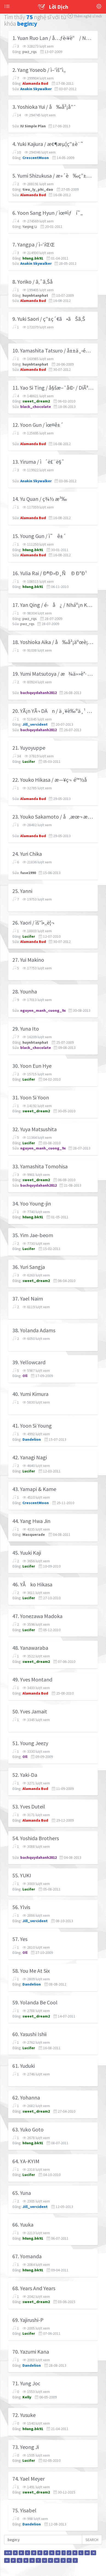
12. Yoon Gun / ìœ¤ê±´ (37, 425)
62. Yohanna (26, 2098)
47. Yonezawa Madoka (37, 1616)
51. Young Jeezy (30, 1743)
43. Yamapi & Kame (34, 1489)
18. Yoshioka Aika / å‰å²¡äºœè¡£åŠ (53, 642)
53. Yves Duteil (28, 1807)
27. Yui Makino (28, 960)
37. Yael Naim (27, 1299)
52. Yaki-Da (24, 1775)
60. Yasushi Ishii (29, 2034)
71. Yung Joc (26, 2383)
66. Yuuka (22, 2225)
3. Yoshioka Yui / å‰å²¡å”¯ (44, 107)
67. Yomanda (27, 2256)
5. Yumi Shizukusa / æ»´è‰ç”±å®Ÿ (53, 176)
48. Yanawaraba (30, 1648)
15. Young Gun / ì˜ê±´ (39, 536)
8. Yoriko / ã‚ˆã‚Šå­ (34, 282)
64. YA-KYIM (25, 2161)
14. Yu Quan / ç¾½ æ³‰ (39, 499)
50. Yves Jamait (29, 1711)
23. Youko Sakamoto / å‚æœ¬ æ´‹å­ (53, 817)
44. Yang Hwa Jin (31, 1521)
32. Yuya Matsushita (34, 1129)
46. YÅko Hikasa (32, 1584)
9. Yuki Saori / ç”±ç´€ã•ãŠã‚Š (48, 319)
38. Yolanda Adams (33, 1330)
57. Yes (19, 1939)
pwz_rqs (29, 51)
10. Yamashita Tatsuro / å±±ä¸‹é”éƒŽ (53, 351)
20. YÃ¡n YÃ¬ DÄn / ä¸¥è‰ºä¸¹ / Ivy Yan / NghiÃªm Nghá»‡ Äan (53, 711)
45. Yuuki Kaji (26, 1553)
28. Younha (24, 992)
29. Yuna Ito (25, 1029)
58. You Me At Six (31, 1971)
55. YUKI (21, 1875)
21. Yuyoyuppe (28, 748)
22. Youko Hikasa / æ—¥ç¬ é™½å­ (51, 780)
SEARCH (91, 2539)
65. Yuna (21, 2193)
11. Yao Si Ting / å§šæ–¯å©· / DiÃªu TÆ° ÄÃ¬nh (53, 388)
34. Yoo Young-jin (31, 1204)
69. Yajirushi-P (28, 2320)
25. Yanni (22, 891)
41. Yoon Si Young (32, 1426)
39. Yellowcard (28, 1362)
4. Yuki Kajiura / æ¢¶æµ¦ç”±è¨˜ (47, 144)
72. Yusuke (24, 2415)
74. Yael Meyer (28, 2479)
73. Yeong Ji (25, 2447)
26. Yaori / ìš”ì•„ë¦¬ (33, 923)
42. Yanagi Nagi (29, 1457)
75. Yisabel (24, 2510)
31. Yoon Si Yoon (30, 1098)
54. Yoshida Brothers (35, 1838)
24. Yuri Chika (27, 854)
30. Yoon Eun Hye (31, 1066)
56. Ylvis (21, 1907)
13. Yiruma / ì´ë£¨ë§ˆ (38, 462)
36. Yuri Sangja (28, 1267)
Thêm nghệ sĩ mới (85, 16)
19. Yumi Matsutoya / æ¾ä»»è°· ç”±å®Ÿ (53, 674)
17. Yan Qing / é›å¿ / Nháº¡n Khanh (53, 605)
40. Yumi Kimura (30, 1394)
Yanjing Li (29, 226)
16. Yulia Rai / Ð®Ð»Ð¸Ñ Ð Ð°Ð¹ (49, 573)
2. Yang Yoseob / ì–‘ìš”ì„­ (39, 70)
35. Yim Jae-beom (32, 1235)
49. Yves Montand (32, 1680)
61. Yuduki (23, 2066)
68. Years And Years (33, 2288)
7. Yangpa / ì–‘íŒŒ (33, 245)
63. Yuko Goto (28, 2130)
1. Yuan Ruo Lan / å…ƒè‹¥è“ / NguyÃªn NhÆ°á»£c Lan (53, 38)
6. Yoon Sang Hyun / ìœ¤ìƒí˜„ (47, 213)
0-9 (8, 2552)
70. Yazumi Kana (30, 2352)
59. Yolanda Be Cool (35, 2002)
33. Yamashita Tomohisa (40, 1166)
